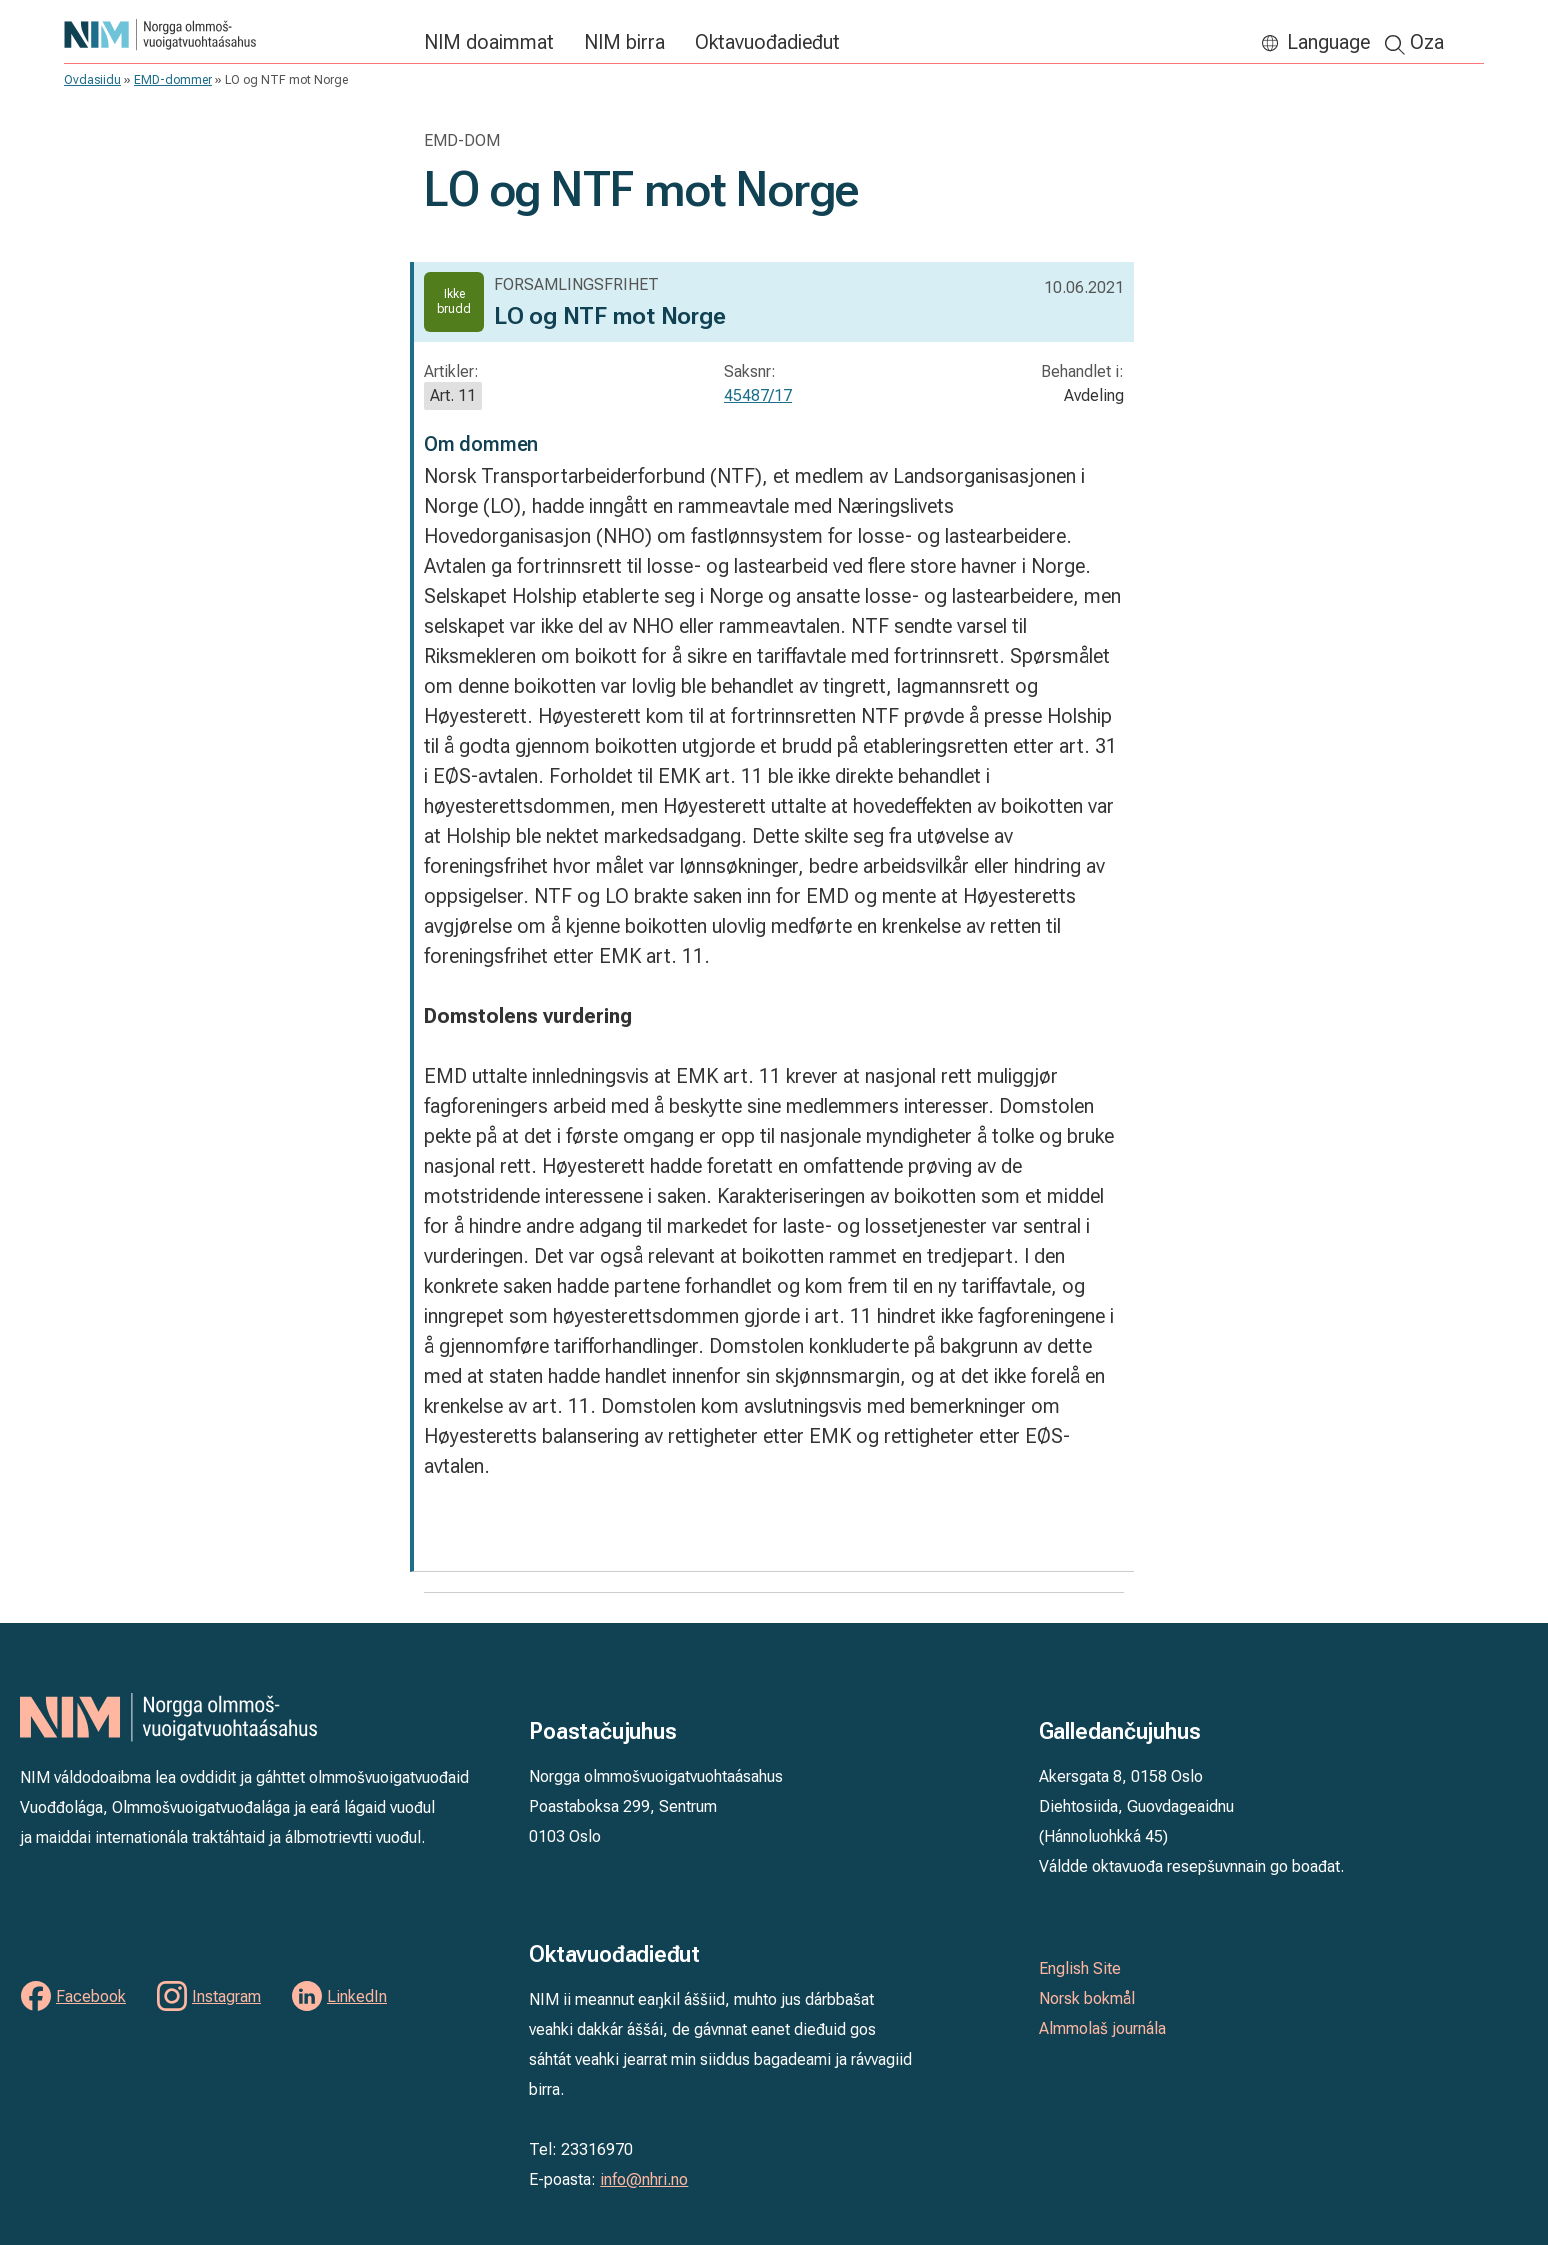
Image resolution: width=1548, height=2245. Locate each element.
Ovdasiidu (92, 80)
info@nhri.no (644, 2179)
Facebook (91, 1996)
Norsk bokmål (1087, 1998)
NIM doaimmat (489, 42)
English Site (1080, 1968)
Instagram (226, 1996)
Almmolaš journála (1102, 2028)
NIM (234, 34)
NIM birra (624, 42)
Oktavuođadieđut (767, 42)
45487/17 (758, 395)
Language (1328, 42)
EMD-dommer (173, 80)
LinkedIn (357, 1996)
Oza (1427, 42)
